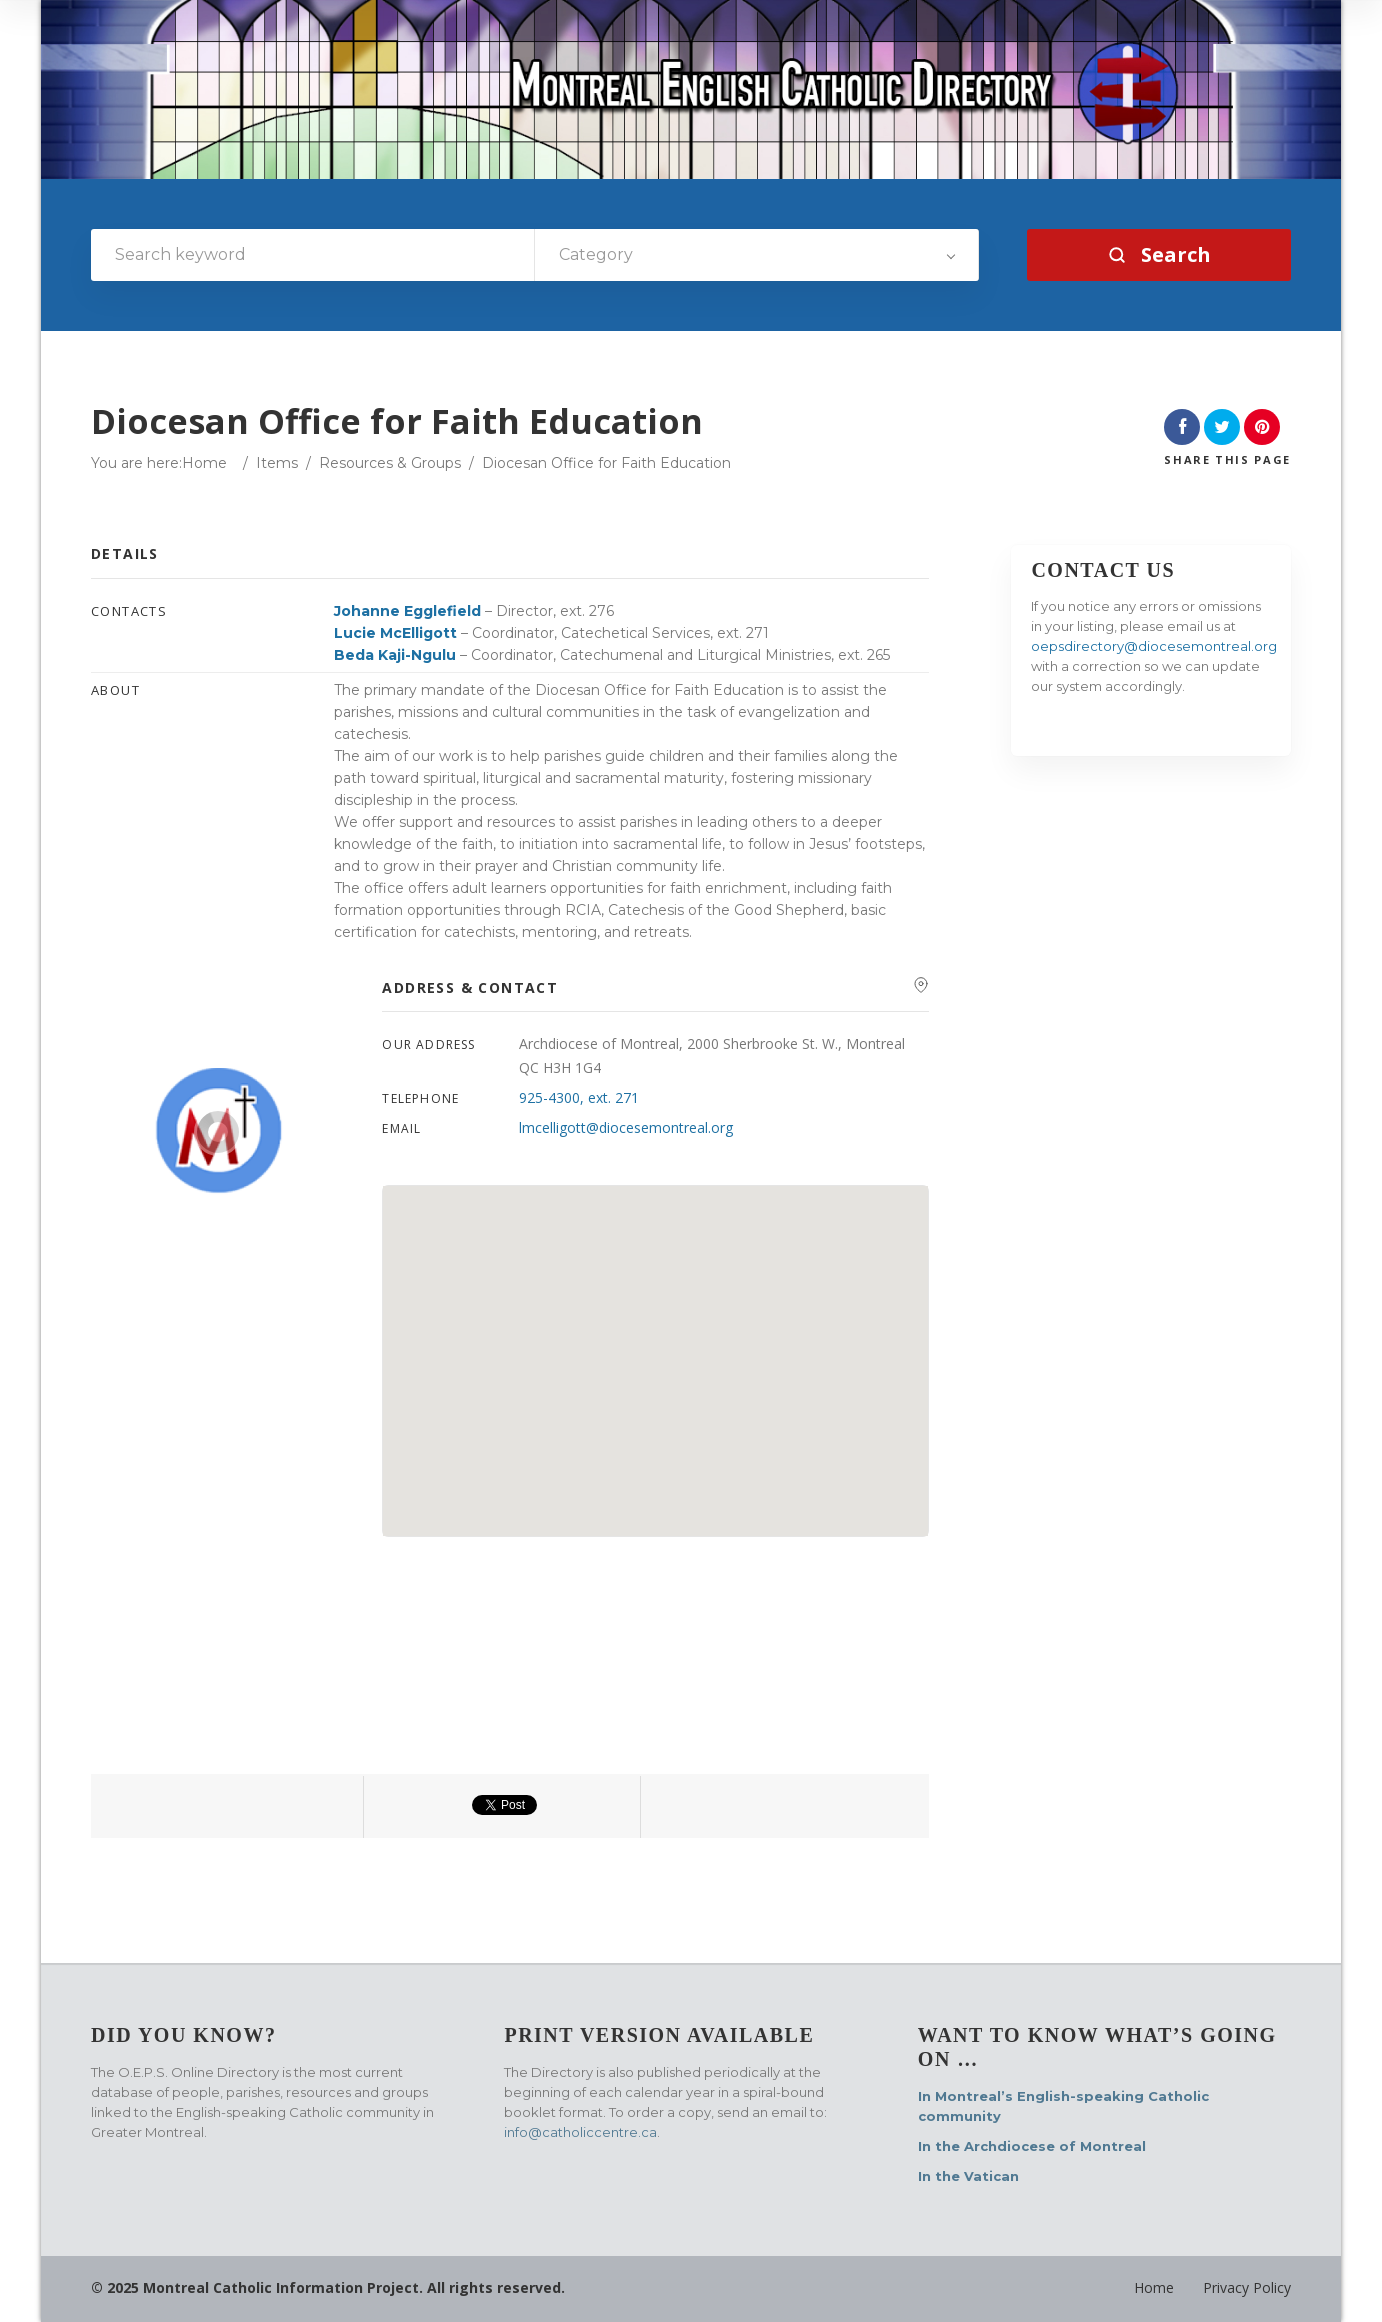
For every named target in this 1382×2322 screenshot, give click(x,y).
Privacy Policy (1247, 2287)
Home (204, 463)
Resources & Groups (390, 463)
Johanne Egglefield (407, 611)
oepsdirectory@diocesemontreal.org (1154, 646)
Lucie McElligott (395, 633)
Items (277, 463)
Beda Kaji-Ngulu (395, 655)
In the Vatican (968, 2176)
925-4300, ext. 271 (579, 1097)
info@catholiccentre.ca (580, 2132)
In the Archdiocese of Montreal (1032, 2146)
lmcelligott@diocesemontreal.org (626, 1127)
